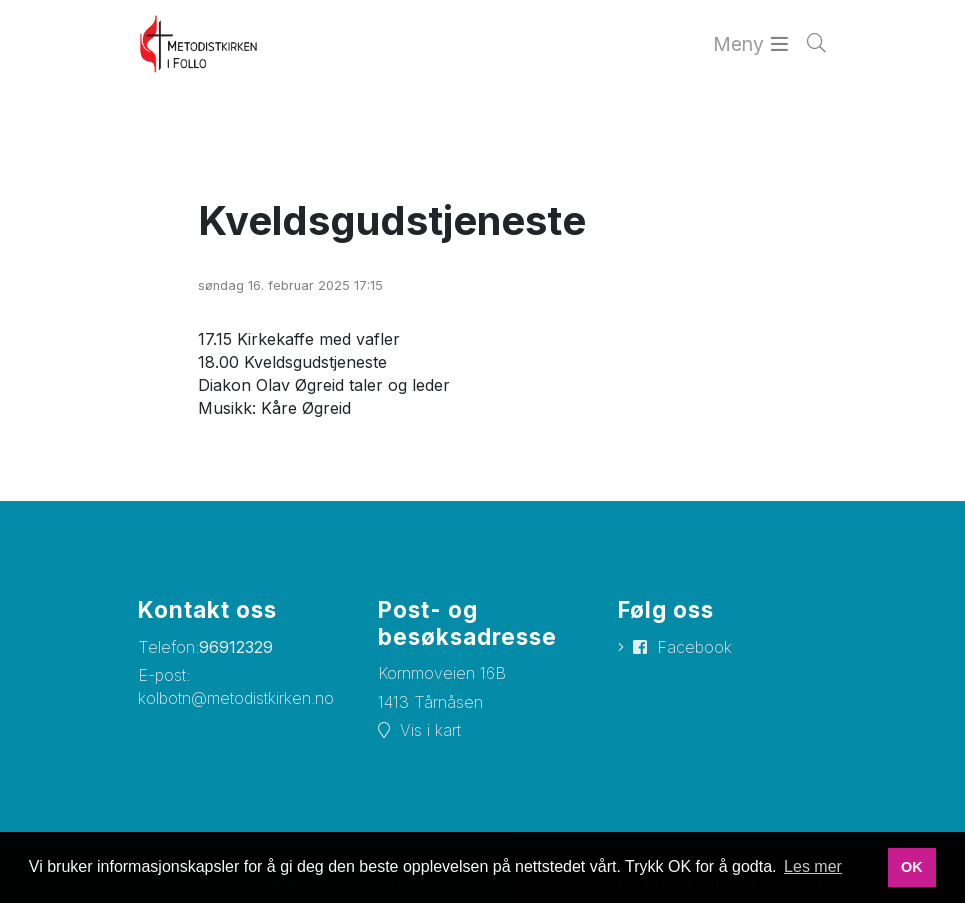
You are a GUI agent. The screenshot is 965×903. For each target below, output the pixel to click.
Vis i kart (430, 730)
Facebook (694, 647)
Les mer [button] (813, 866)
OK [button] (912, 867)
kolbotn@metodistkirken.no (236, 698)
